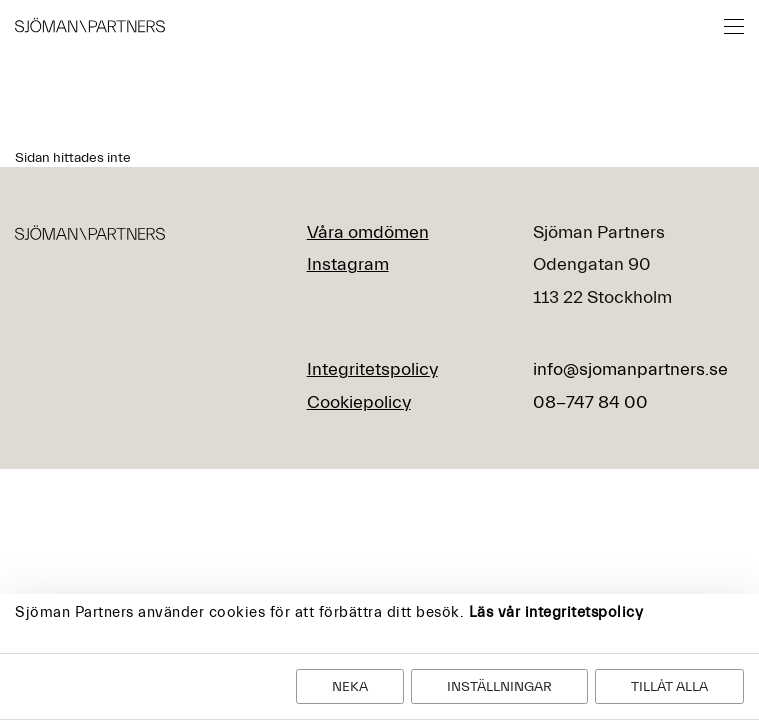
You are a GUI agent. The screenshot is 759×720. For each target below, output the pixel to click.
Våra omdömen (368, 232)
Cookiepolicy (359, 402)
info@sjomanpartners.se (630, 369)
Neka (350, 687)
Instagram (348, 264)
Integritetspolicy (372, 369)
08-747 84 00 (590, 402)
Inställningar (499, 687)
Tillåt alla (669, 687)
